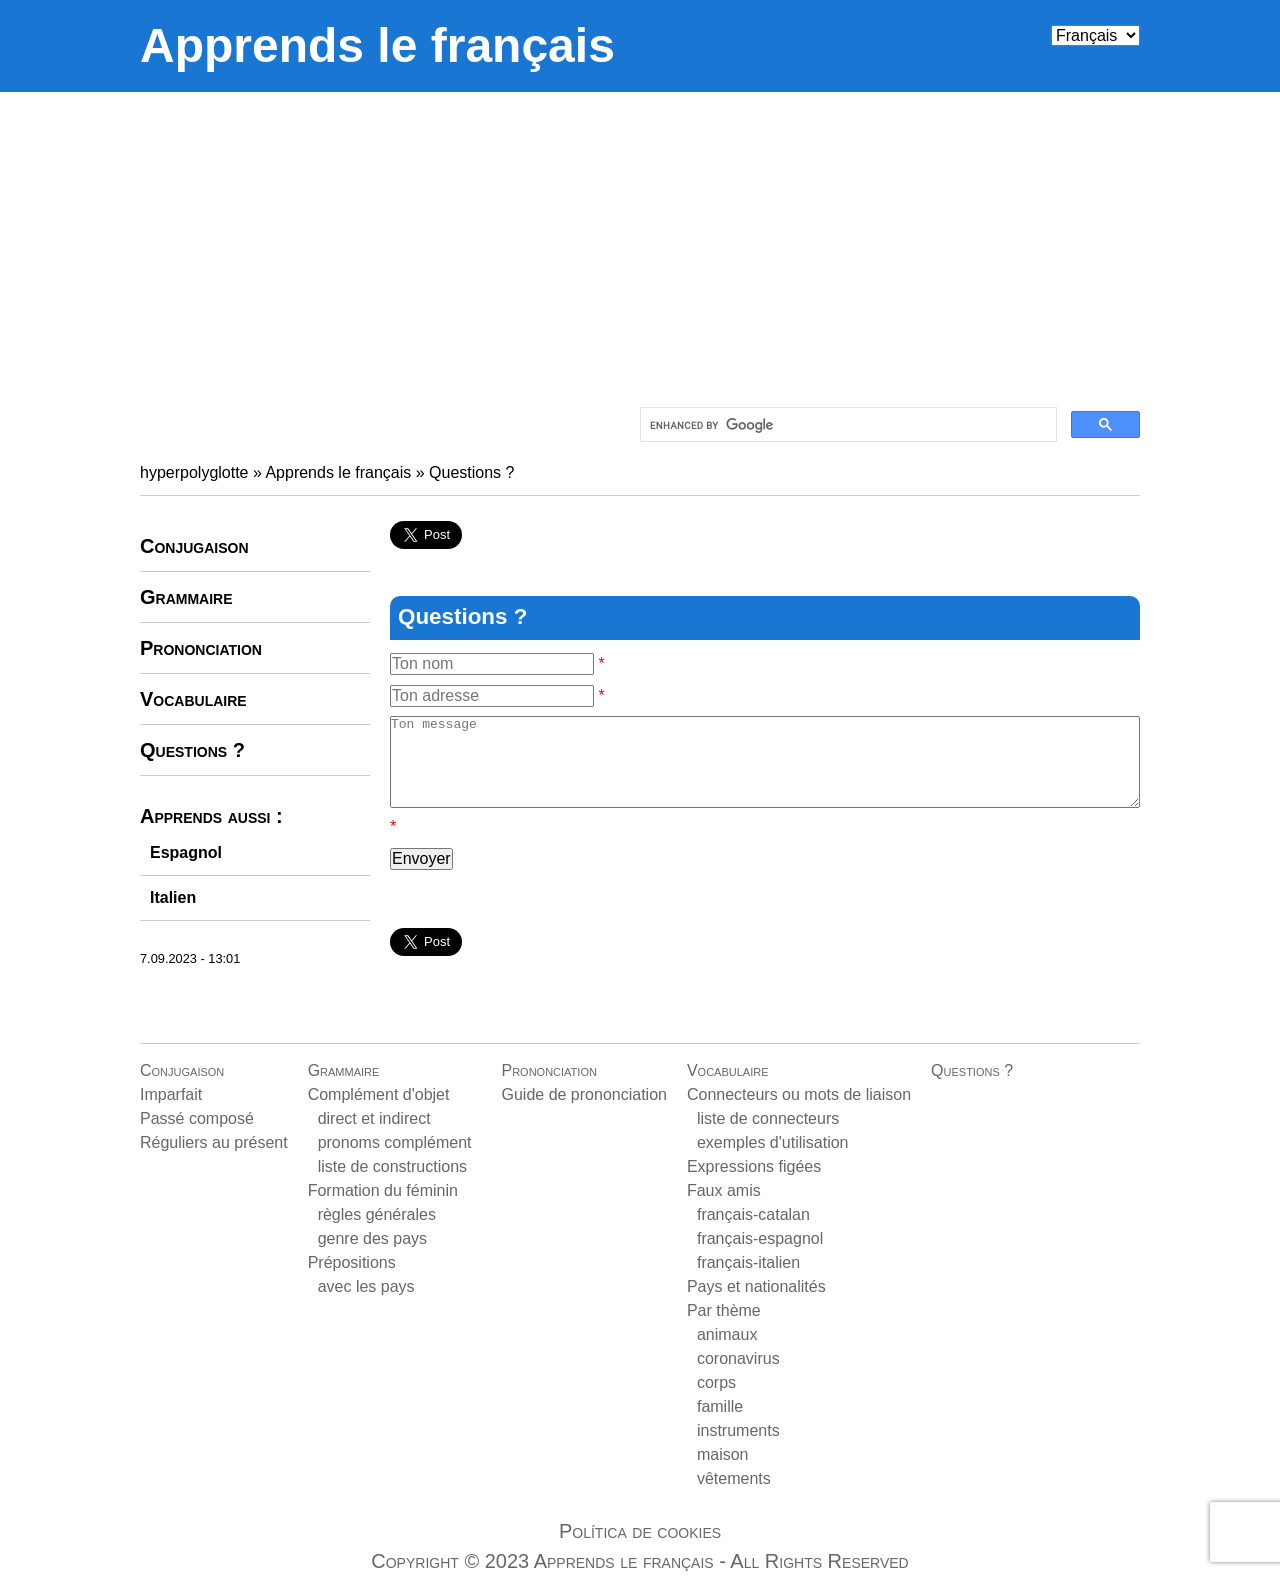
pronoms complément (395, 1142)
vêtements (734, 1478)
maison (723, 1454)
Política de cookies (640, 1531)
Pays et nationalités (756, 1286)
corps (716, 1382)
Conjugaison (194, 546)
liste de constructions (392, 1166)
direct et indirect (374, 1118)
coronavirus (738, 1358)
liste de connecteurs (768, 1118)
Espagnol (186, 852)
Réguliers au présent (214, 1142)
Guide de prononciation (583, 1094)
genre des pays (372, 1238)
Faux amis (724, 1190)
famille (720, 1406)
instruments (738, 1430)
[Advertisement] (640, 242)
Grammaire (186, 597)
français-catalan (753, 1214)
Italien (173, 897)
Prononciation (201, 648)
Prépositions (352, 1262)
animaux (727, 1334)
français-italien (748, 1262)
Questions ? (471, 472)
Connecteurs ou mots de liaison (799, 1094)
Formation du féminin (383, 1190)
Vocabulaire (193, 699)
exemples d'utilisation (773, 1142)
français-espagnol (760, 1238)
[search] (846, 425)
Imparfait (171, 1094)
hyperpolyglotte (194, 472)
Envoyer (421, 876)
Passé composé (197, 1118)
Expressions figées (754, 1166)
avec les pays (366, 1286)
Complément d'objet (379, 1094)
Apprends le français (377, 45)
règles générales (377, 1214)
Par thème (724, 1310)
